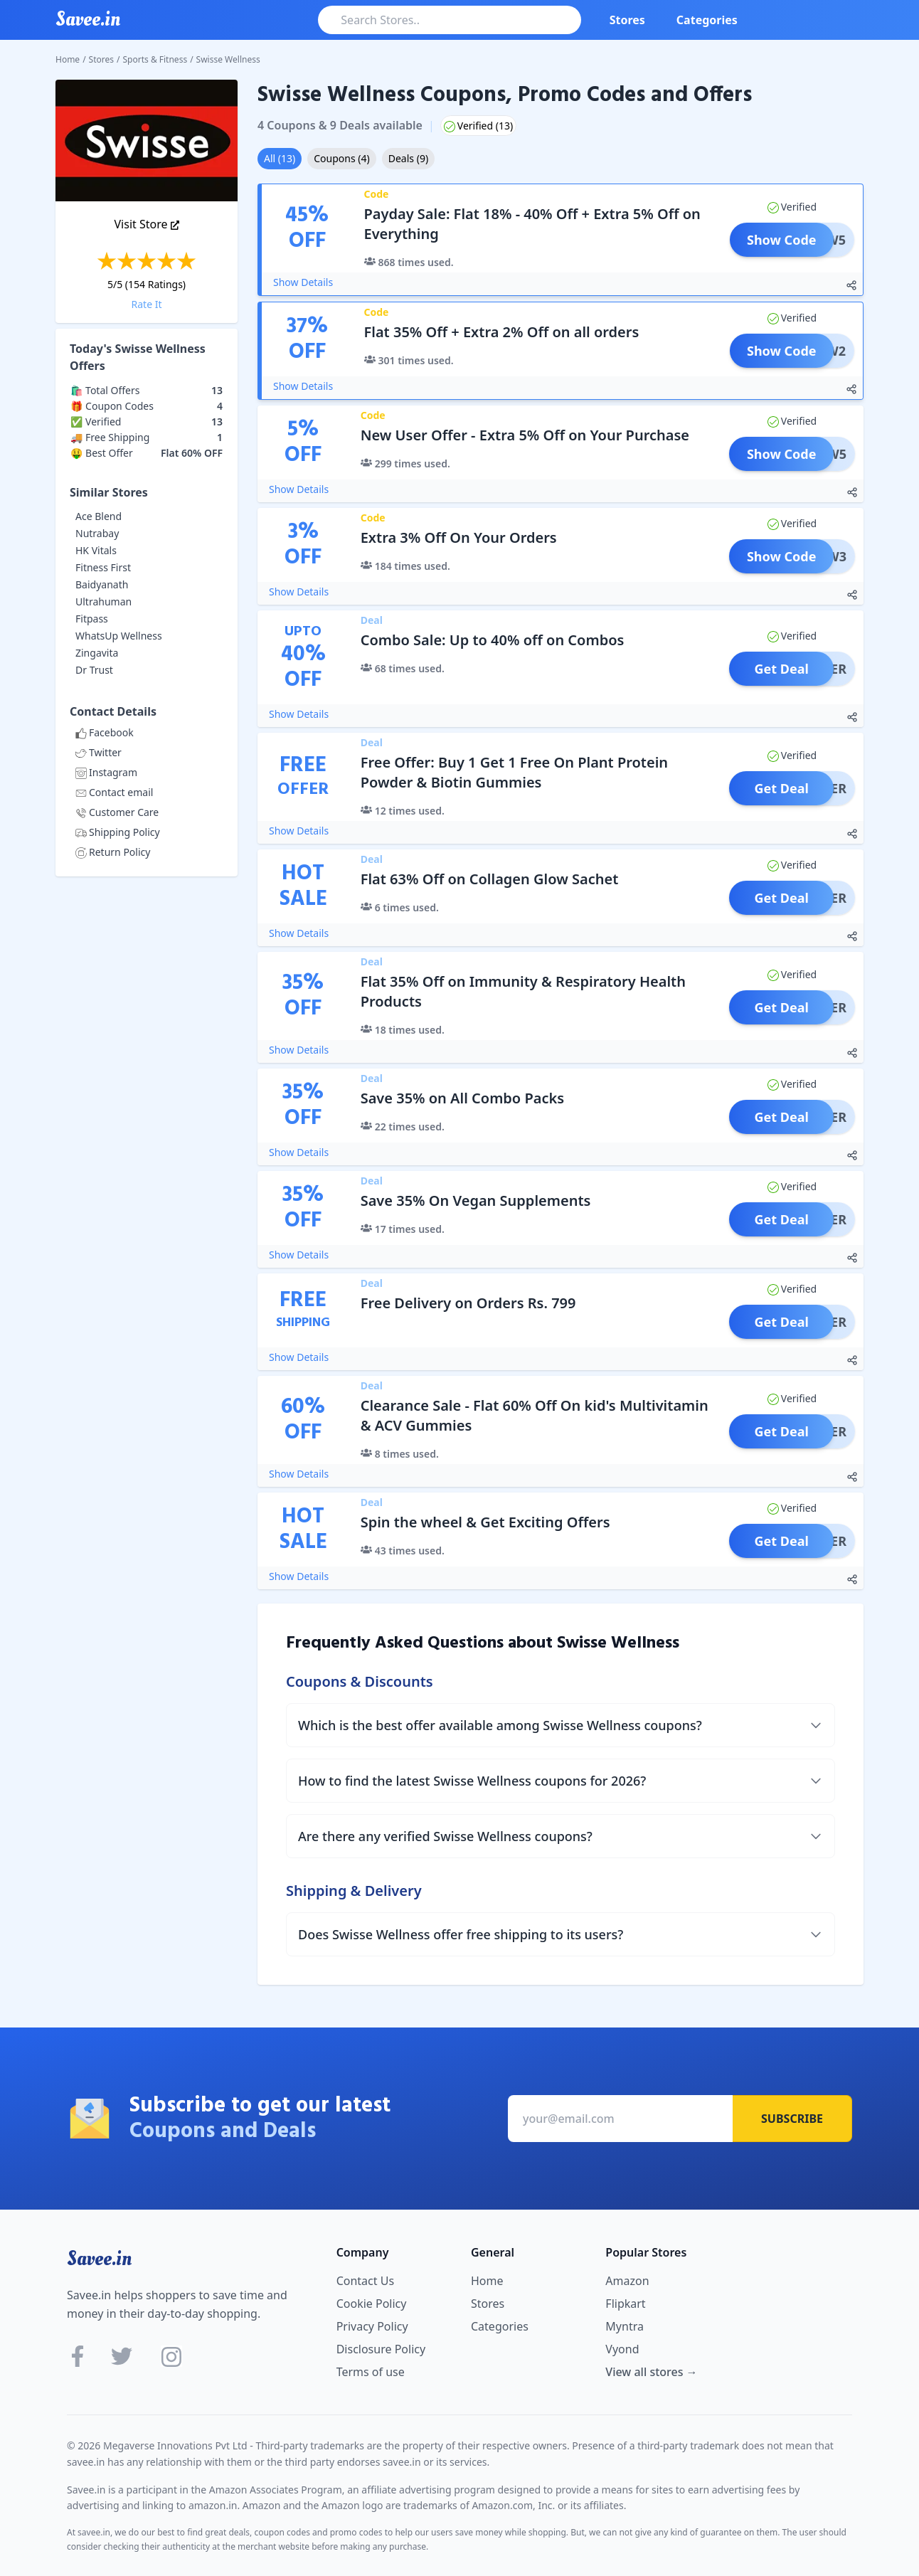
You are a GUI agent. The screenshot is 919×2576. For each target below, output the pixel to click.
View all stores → (651, 2372)
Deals (408, 158)
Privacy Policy (372, 2326)
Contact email (114, 792)
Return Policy (112, 852)
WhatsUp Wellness (118, 635)
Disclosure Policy (380, 2349)
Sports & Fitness (155, 59)
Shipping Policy (117, 832)
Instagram (106, 772)
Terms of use (370, 2372)
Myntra (624, 2326)
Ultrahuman (103, 601)
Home (67, 59)
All (279, 158)
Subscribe (792, 2118)
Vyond (622, 2349)
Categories (707, 20)
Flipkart (625, 2303)
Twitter (98, 752)
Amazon (627, 2281)
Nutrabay (97, 533)
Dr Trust (94, 670)
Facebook (104, 732)
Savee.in (99, 2258)
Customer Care (117, 812)
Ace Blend (98, 516)
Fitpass (91, 618)
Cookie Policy (371, 2303)
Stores (627, 20)
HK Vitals (96, 550)
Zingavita (96, 652)
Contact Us (365, 2281)
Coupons (341, 158)
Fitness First (103, 567)
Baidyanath (101, 584)
